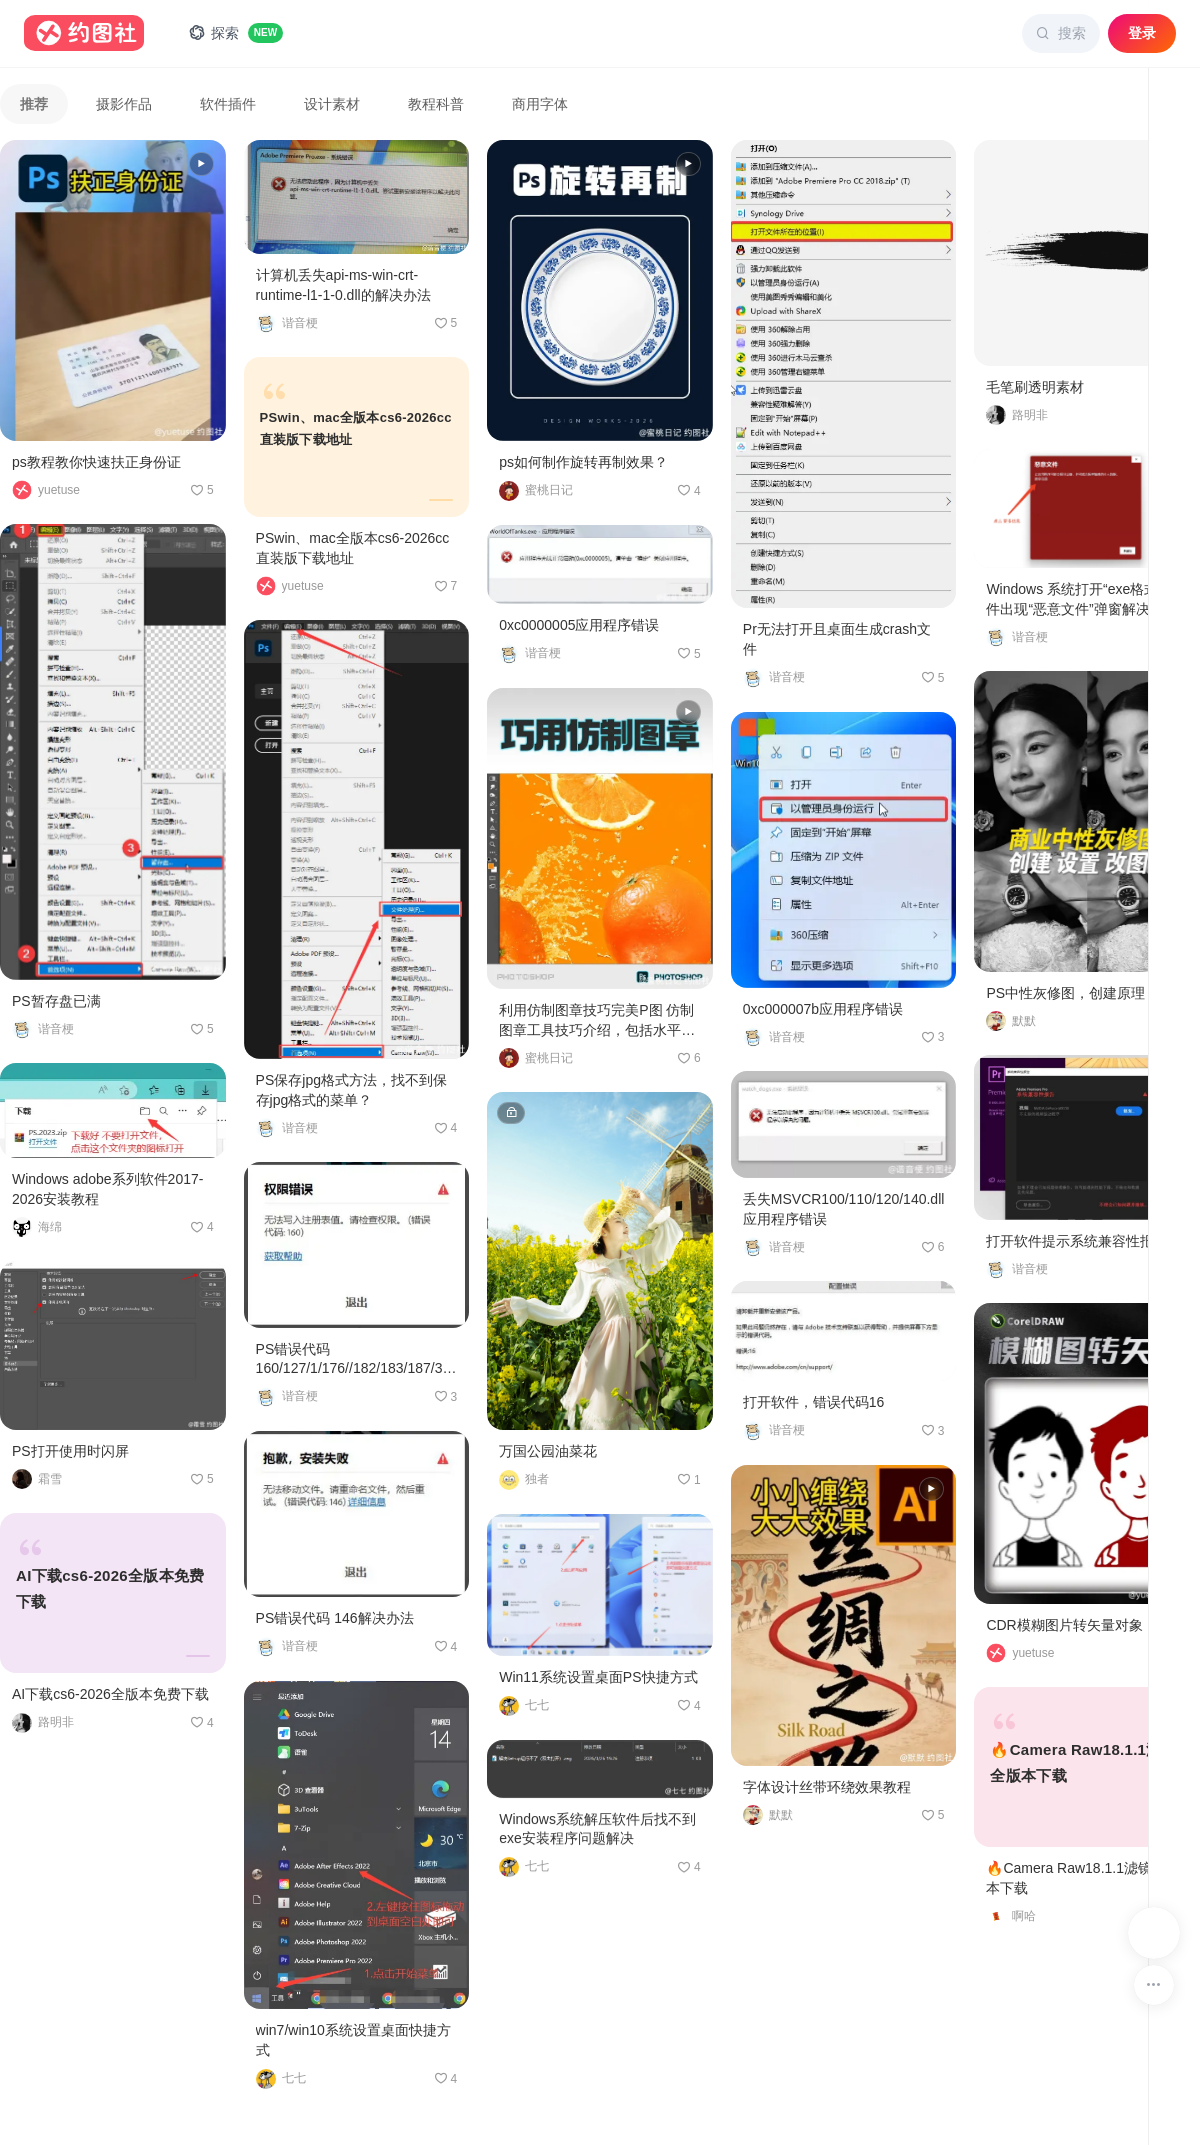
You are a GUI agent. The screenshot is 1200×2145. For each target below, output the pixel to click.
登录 (1142, 33)
